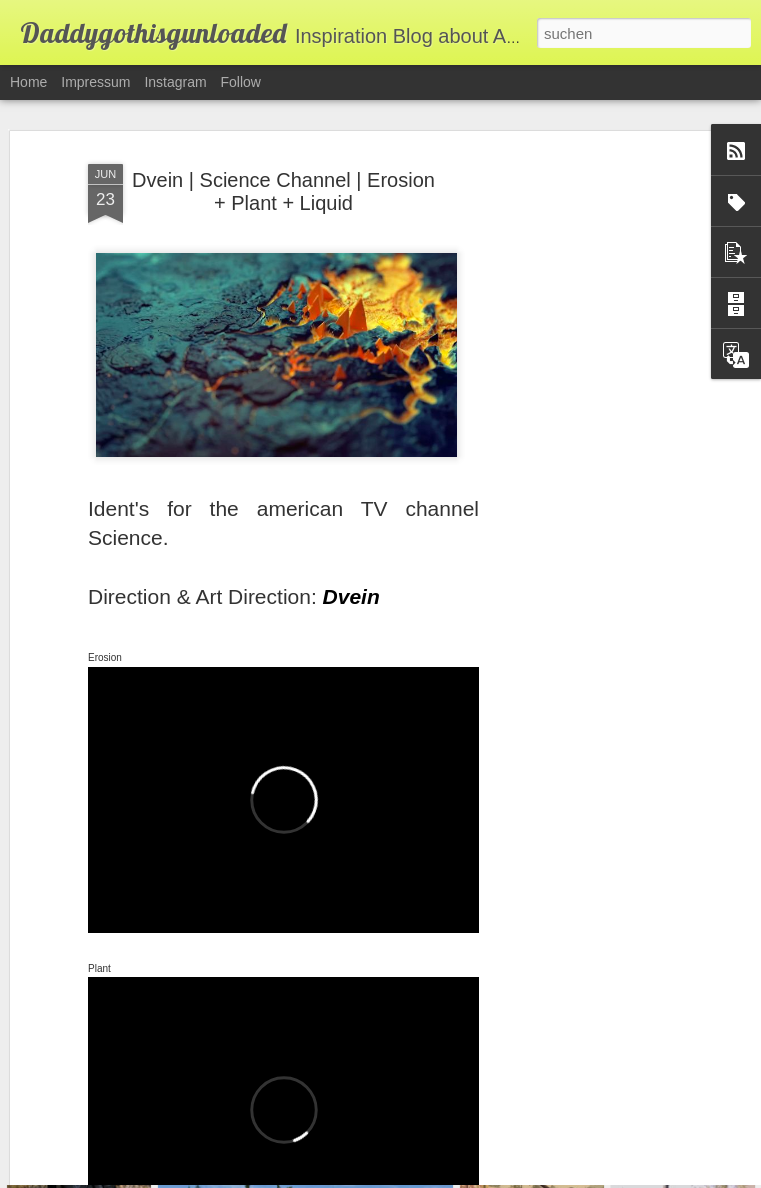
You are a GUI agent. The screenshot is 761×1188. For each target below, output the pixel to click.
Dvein (351, 563)
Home (28, 82)
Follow (241, 82)
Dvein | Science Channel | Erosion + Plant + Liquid (283, 159)
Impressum (95, 82)
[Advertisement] (589, 437)
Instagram (175, 82)
